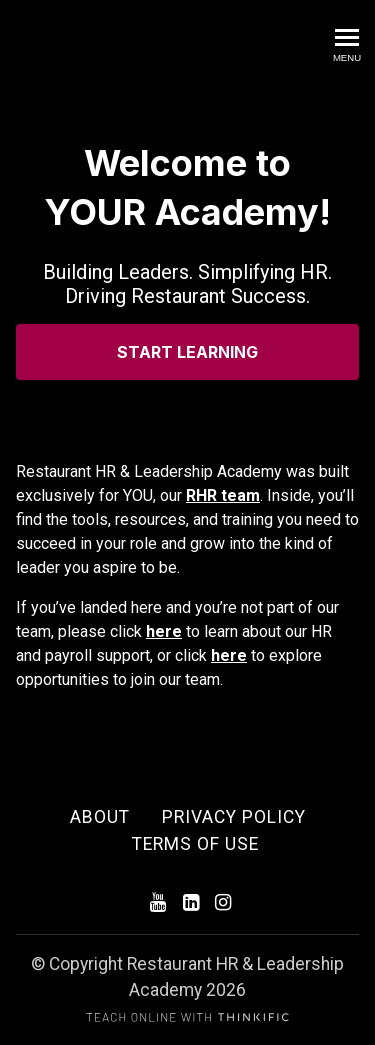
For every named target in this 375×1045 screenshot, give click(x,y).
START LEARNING (187, 352)
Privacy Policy (234, 817)
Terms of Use (195, 844)
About (100, 817)
